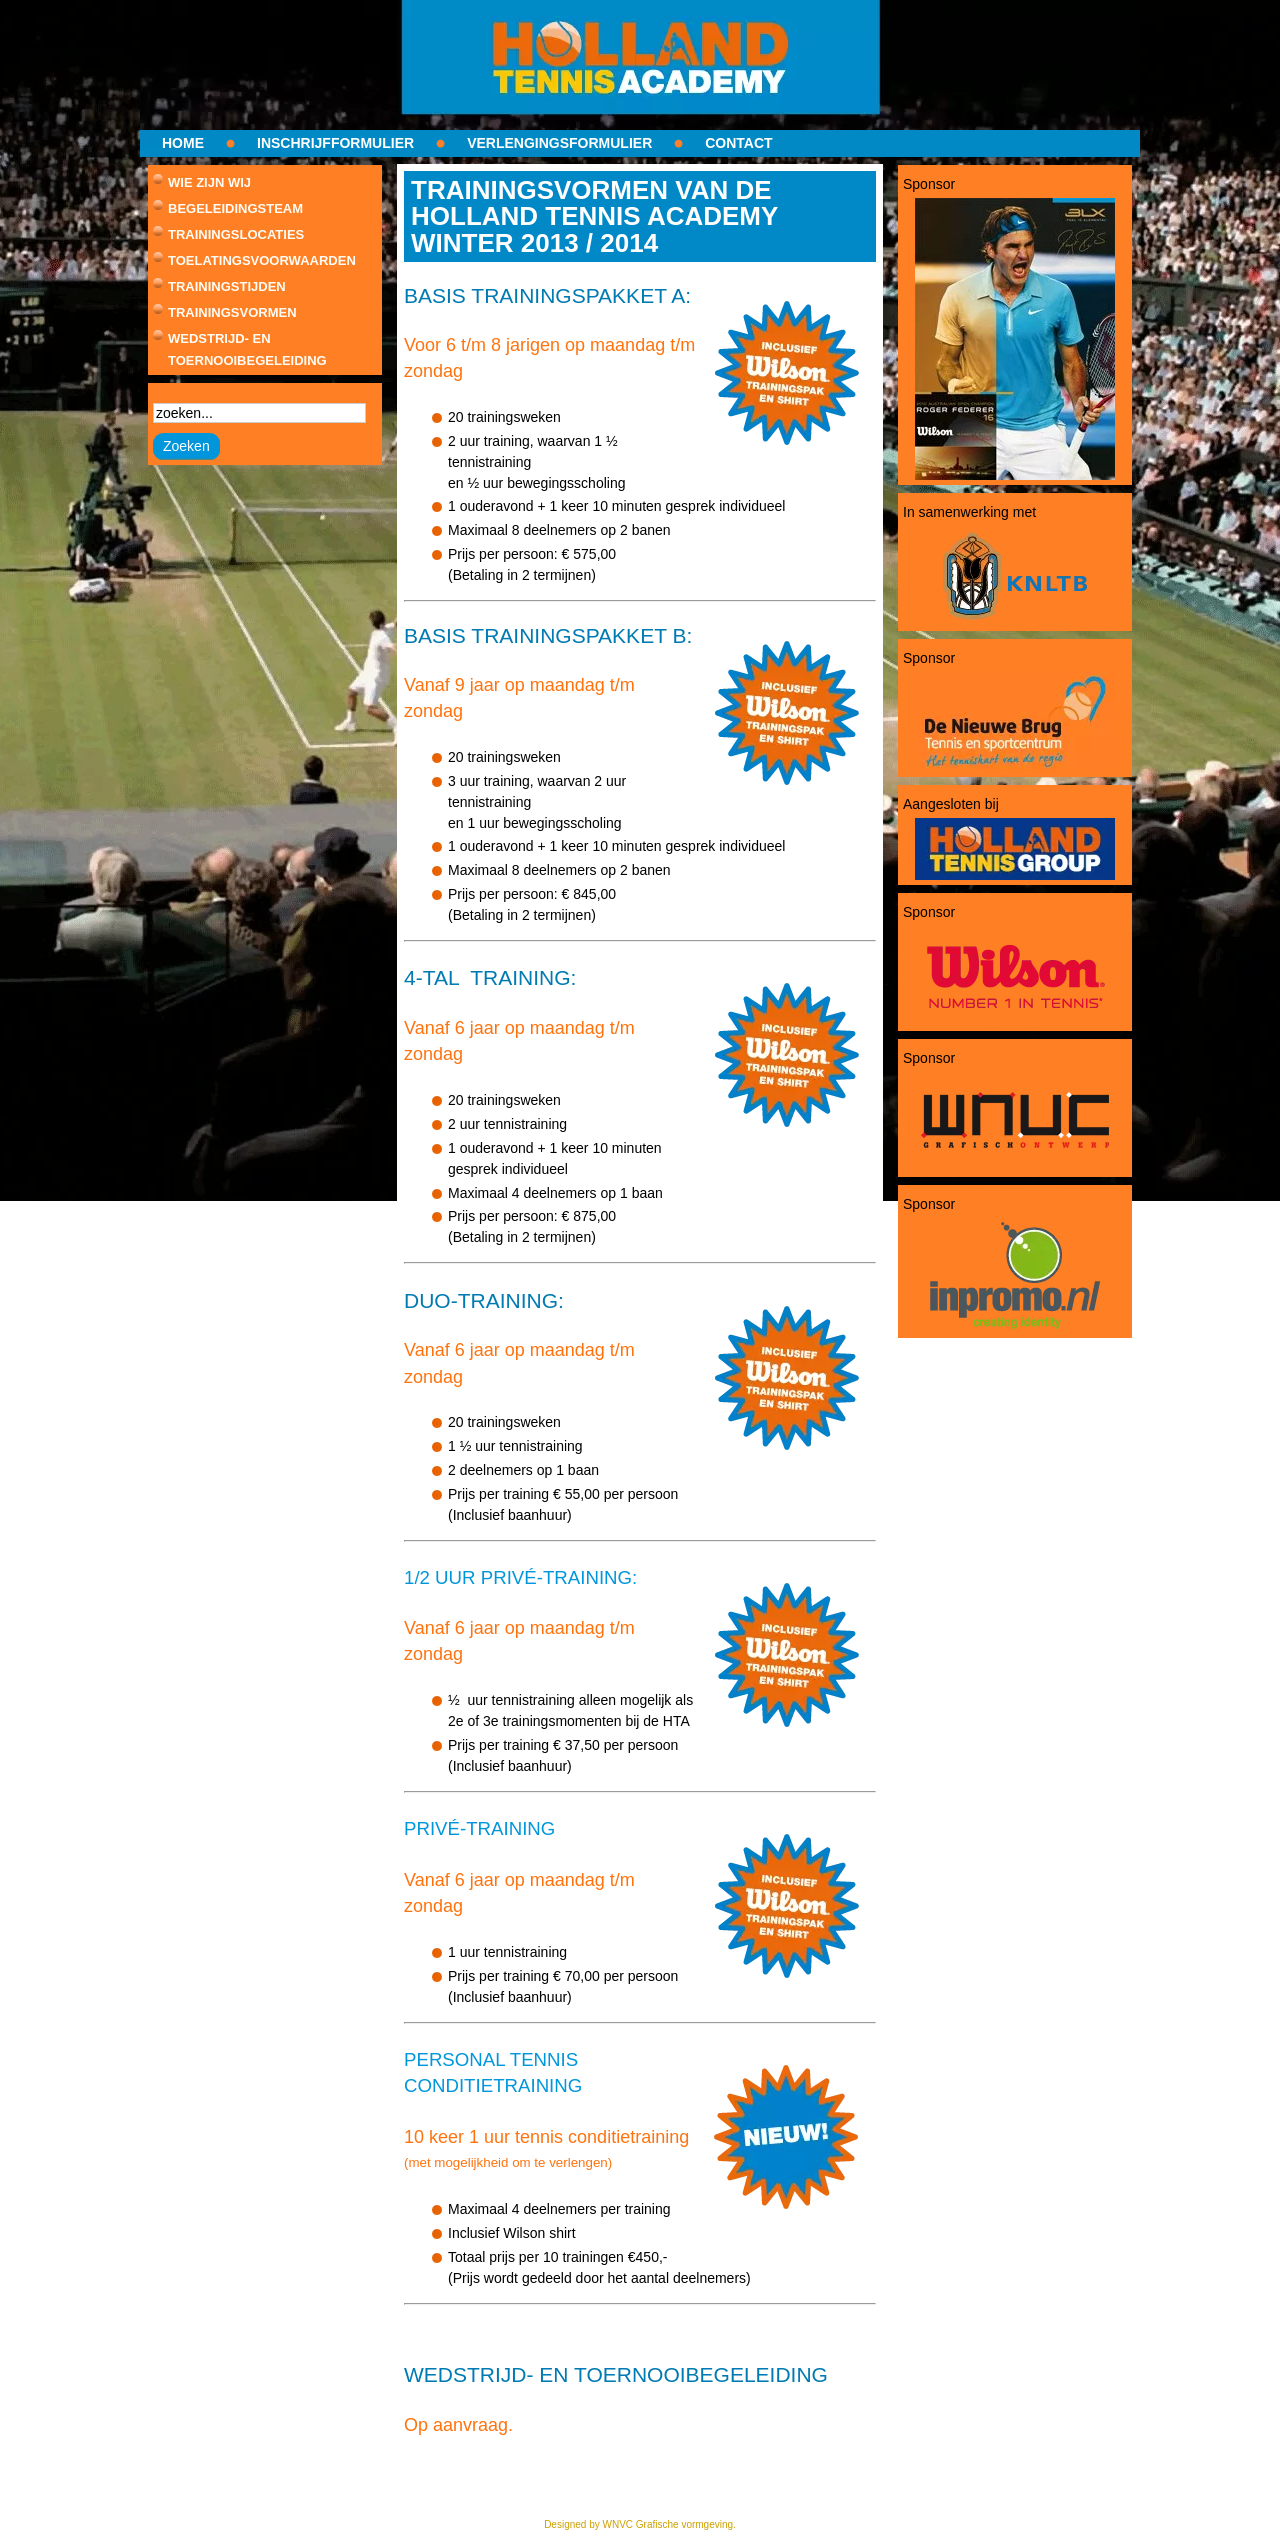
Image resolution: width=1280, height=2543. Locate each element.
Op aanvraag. (458, 2425)
